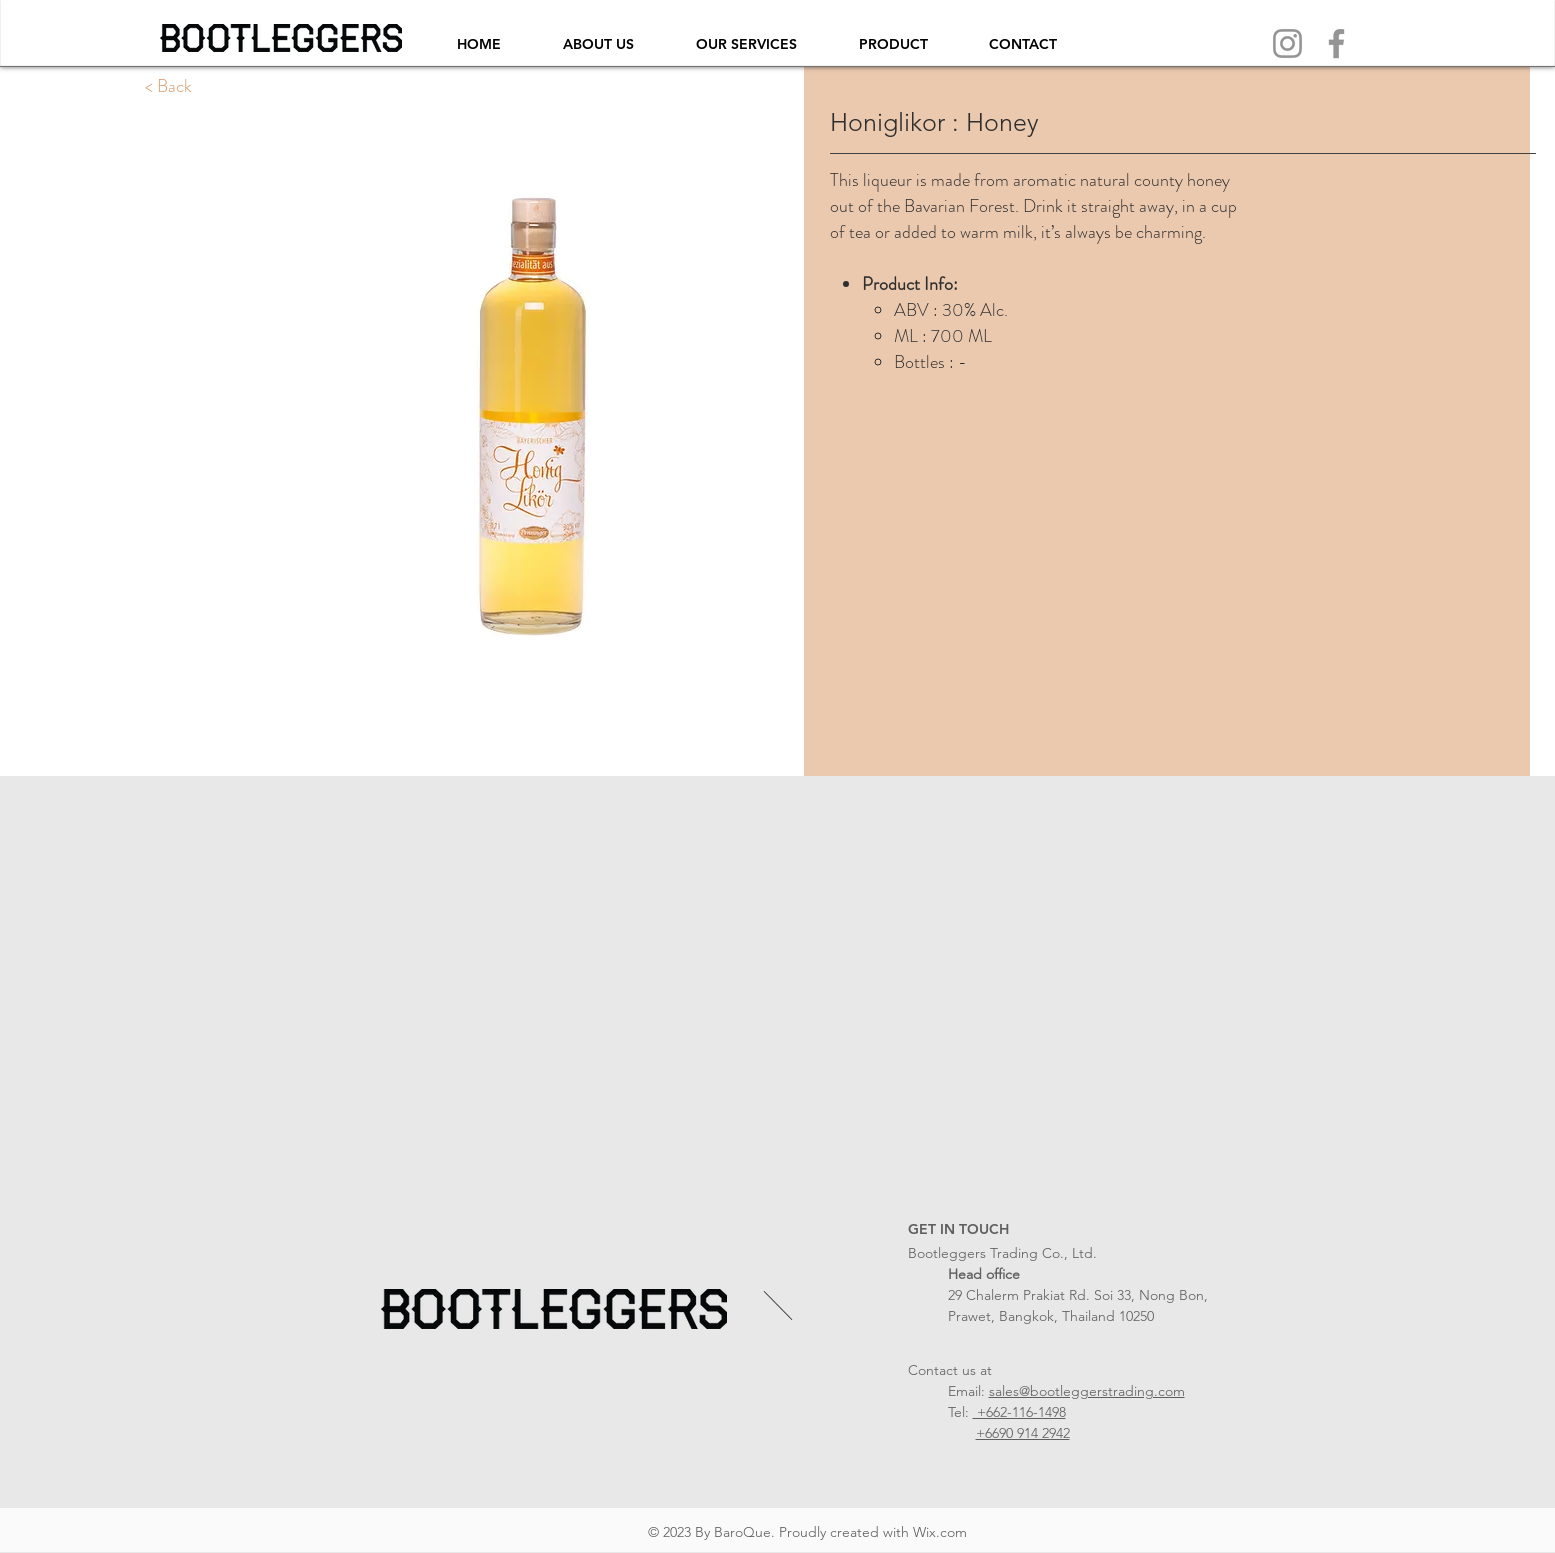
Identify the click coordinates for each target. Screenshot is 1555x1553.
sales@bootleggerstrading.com (1087, 1391)
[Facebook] (1336, 43)
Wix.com (940, 1532)
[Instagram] (1287, 43)
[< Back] (168, 87)
